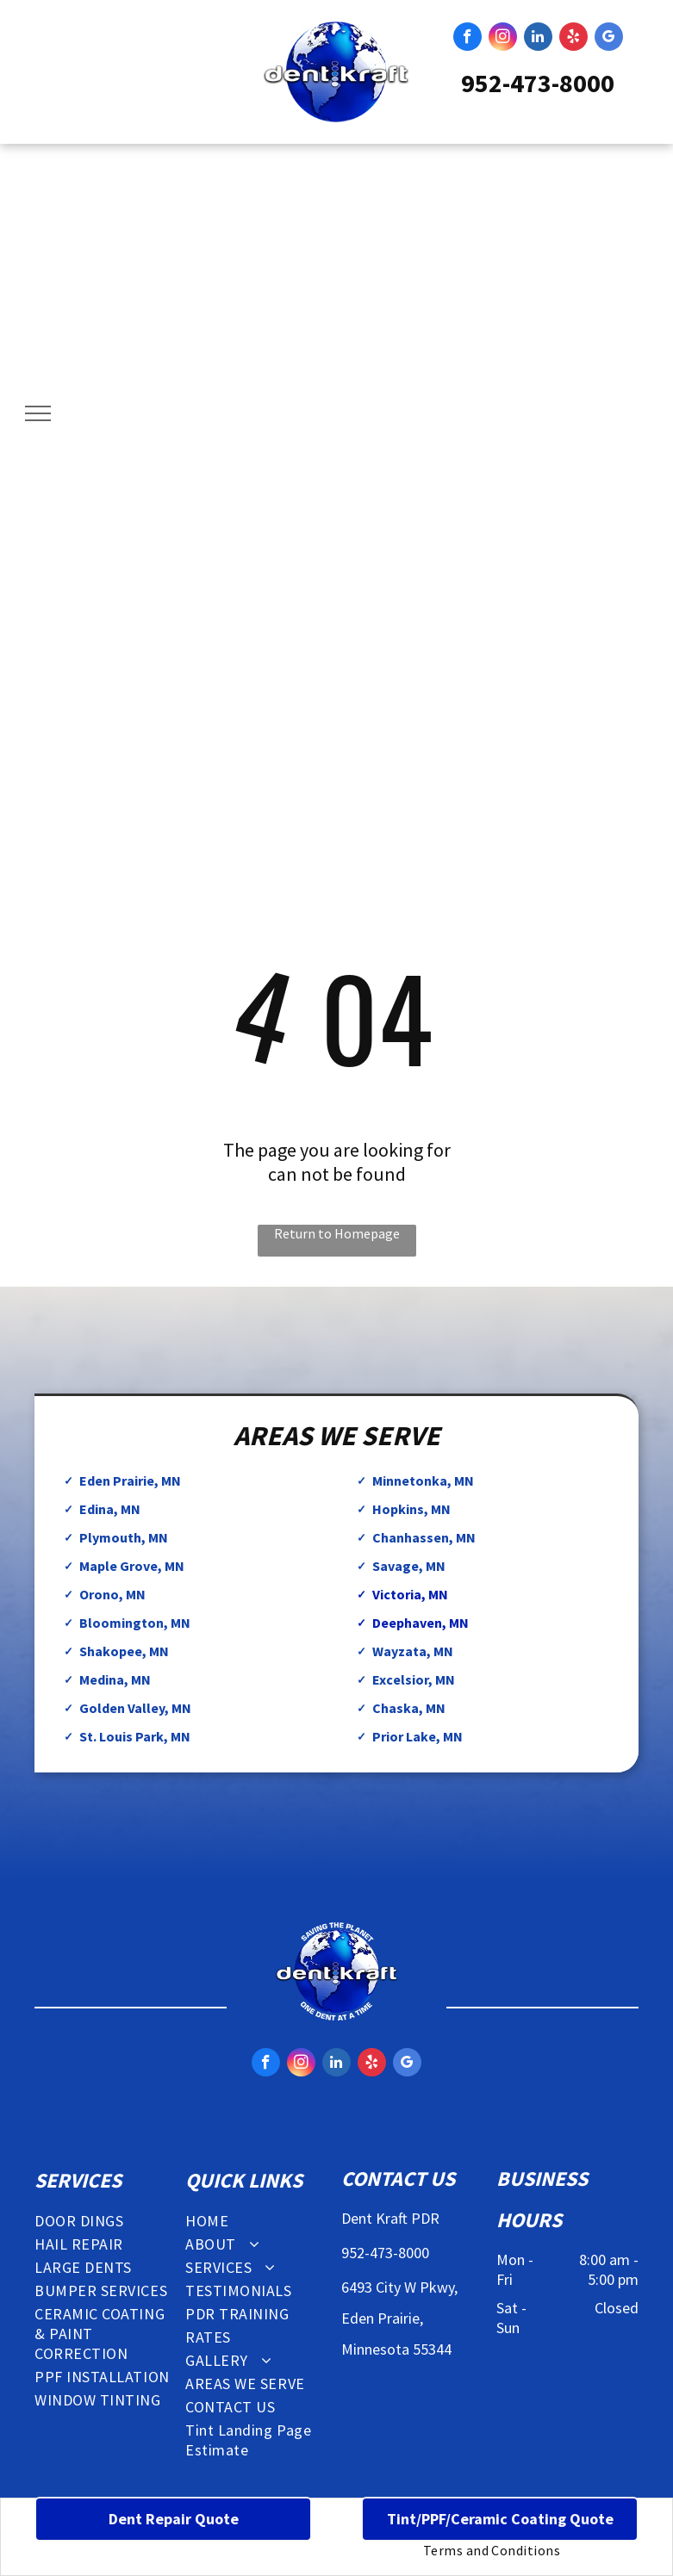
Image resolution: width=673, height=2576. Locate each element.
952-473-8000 (537, 82)
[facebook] (467, 38)
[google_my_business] (609, 38)
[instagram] (503, 38)
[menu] (38, 413)
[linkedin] (538, 38)
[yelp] (573, 38)
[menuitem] (105, 2220)
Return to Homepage (337, 1233)
